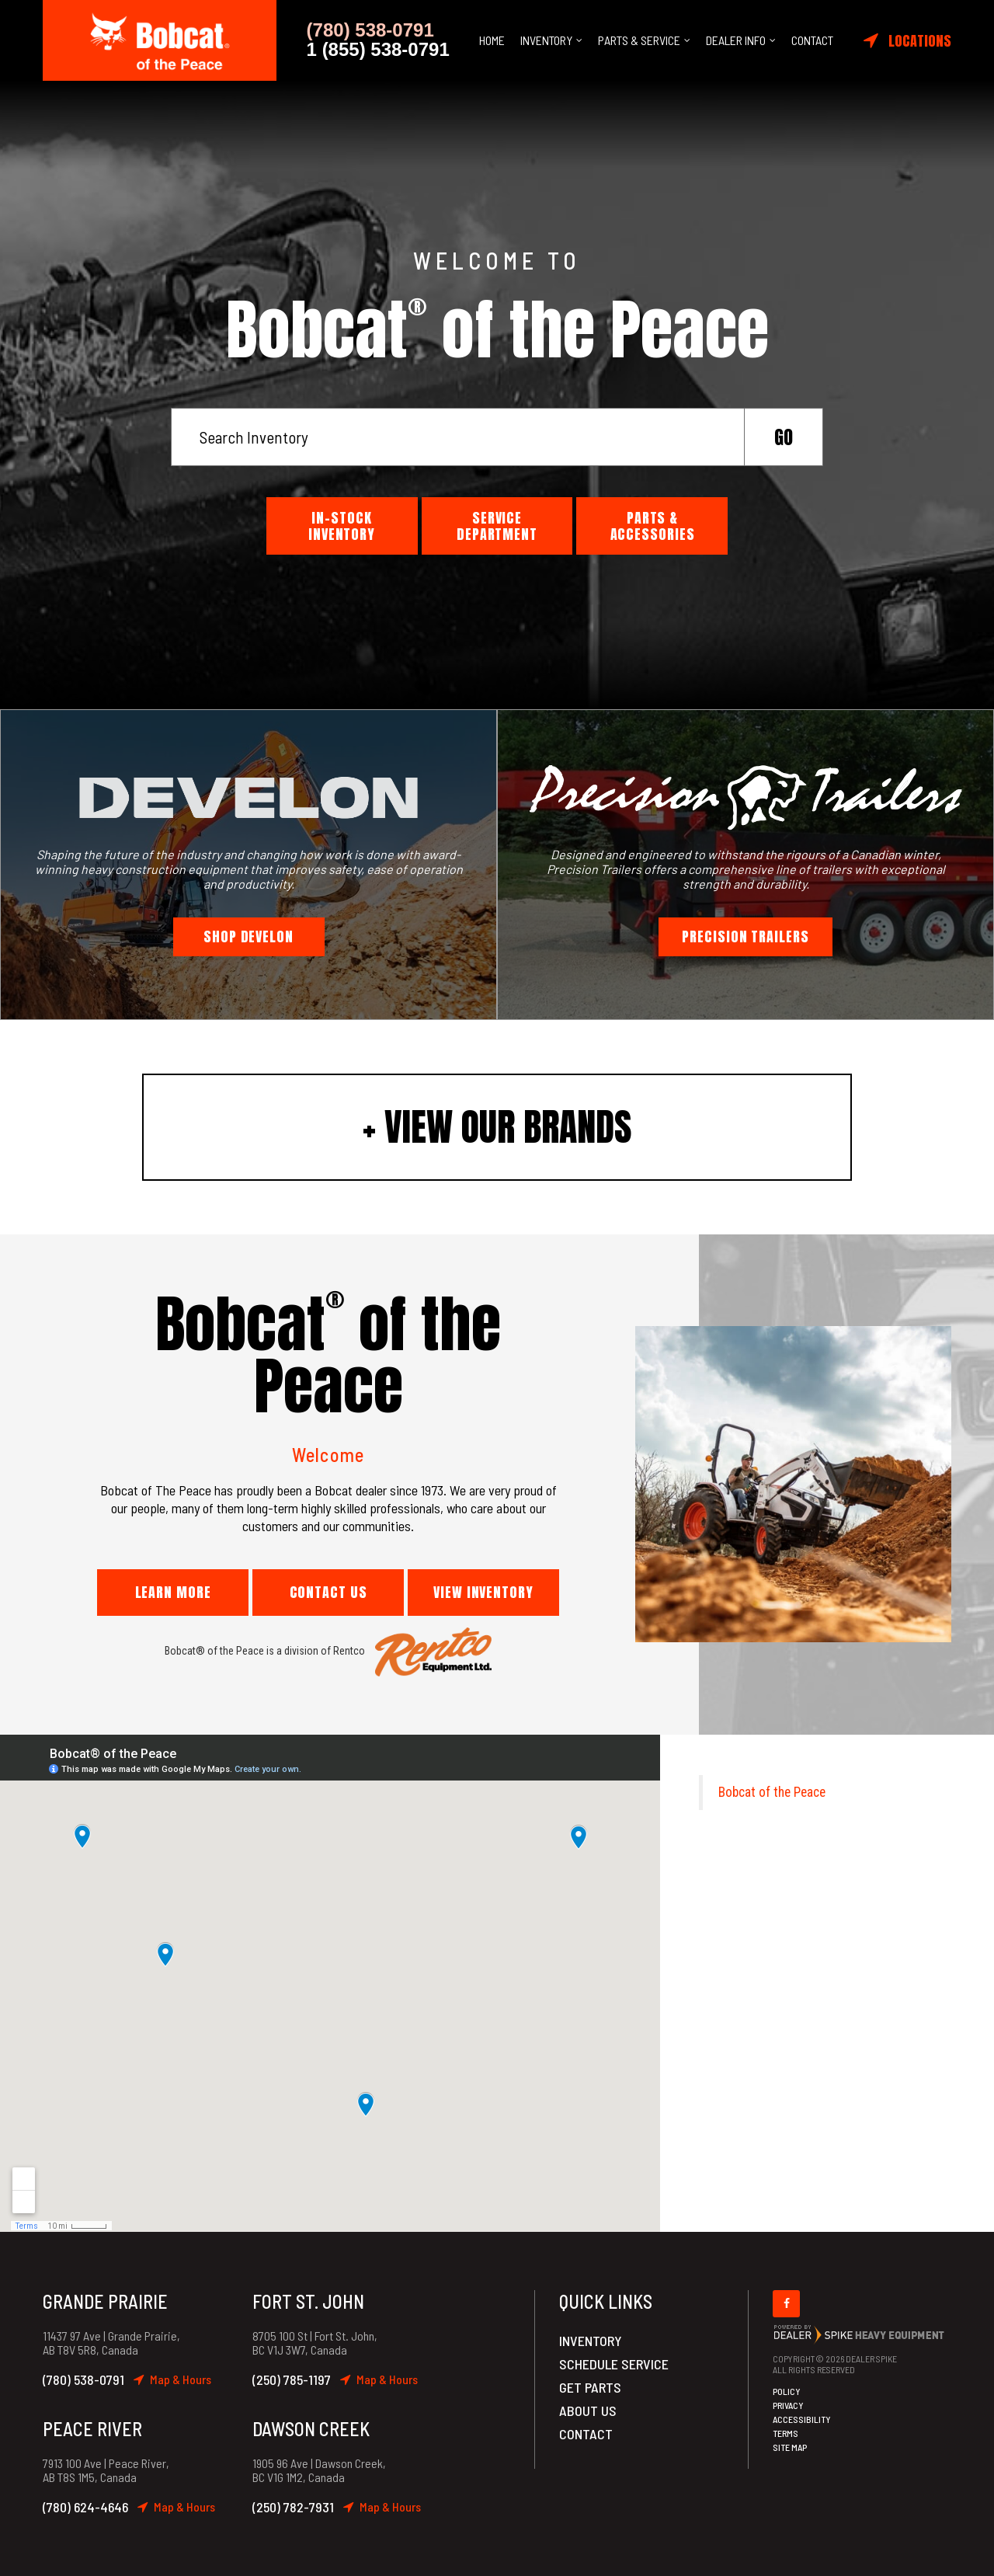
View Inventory (483, 1592)
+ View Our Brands (497, 1127)
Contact (812, 40)
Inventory (590, 2340)
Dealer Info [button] (736, 40)
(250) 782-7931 (293, 2507)
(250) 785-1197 (291, 2379)
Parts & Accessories (652, 526)
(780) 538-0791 (83, 2379)
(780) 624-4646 (85, 2507)
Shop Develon (248, 936)
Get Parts (590, 2387)
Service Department (497, 526)
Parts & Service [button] (639, 40)
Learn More (173, 1592)
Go (783, 437)
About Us (588, 2410)
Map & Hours (172, 2379)
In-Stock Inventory (341, 526)
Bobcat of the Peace (771, 1792)
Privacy (788, 2405)
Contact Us (328, 1592)
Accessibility (802, 2419)
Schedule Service (614, 2363)
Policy (787, 2391)
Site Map (790, 2447)
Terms (785, 2433)
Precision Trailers (745, 936)
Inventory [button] (546, 40)
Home (492, 40)
